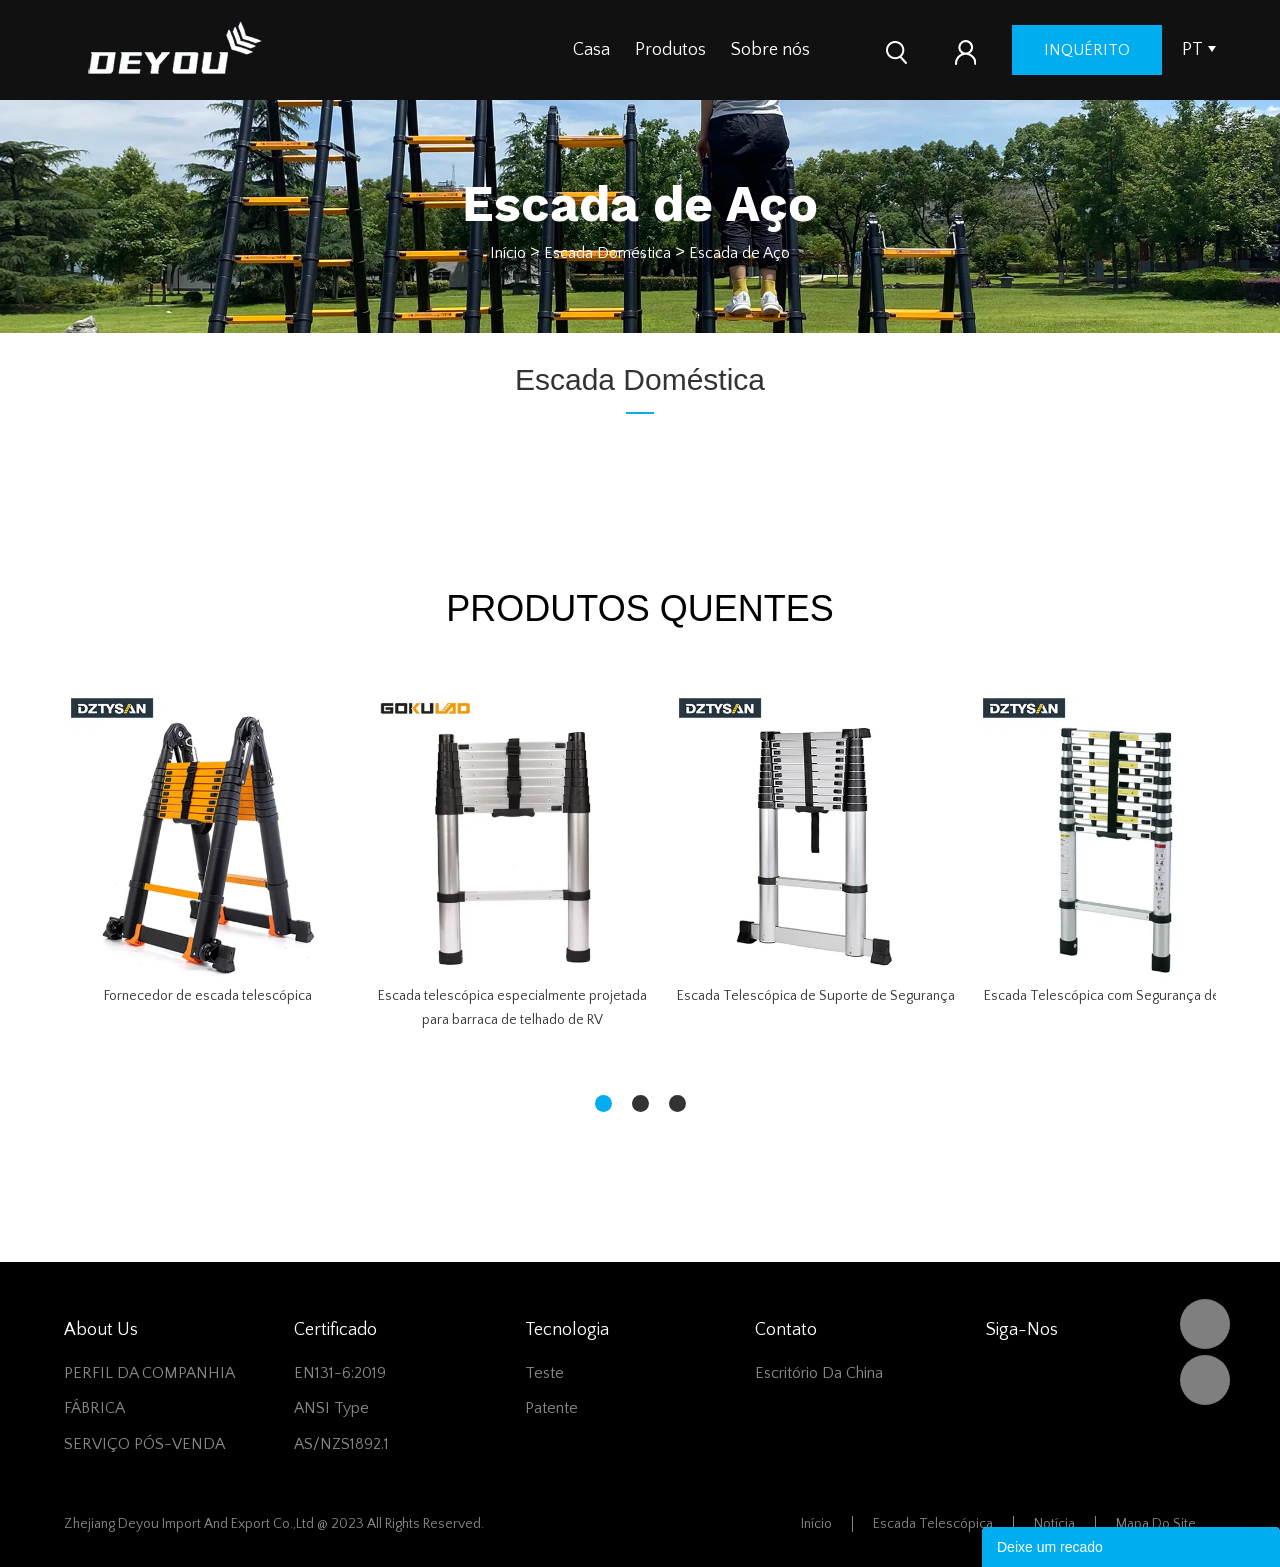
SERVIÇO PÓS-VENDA (144, 1444)
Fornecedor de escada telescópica (208, 996)
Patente (551, 1408)
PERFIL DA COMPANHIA (149, 1373)
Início (508, 252)
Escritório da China (819, 1373)
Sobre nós (770, 50)
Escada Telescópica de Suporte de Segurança (816, 996)
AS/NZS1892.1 (341, 1444)
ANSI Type (331, 1408)
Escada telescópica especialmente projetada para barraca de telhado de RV (512, 1008)
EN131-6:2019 (340, 1373)
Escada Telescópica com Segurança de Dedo (1120, 996)
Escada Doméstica (607, 252)
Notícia (1054, 1524)
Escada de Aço (739, 252)
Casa (591, 50)
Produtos (670, 50)
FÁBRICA (94, 1408)
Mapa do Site (1156, 1524)
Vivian (1205, 1380)
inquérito (1139, 50)
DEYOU (1205, 1324)
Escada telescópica (933, 1524)
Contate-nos (884, 50)
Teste (544, 1373)
